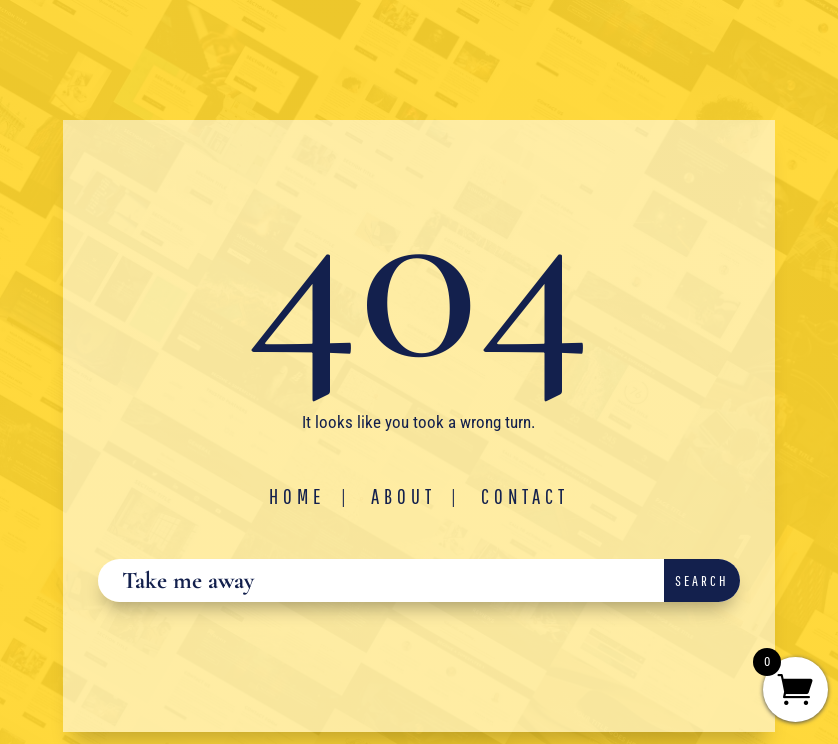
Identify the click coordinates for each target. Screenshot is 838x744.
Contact (525, 496)
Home (297, 496)
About (403, 496)
